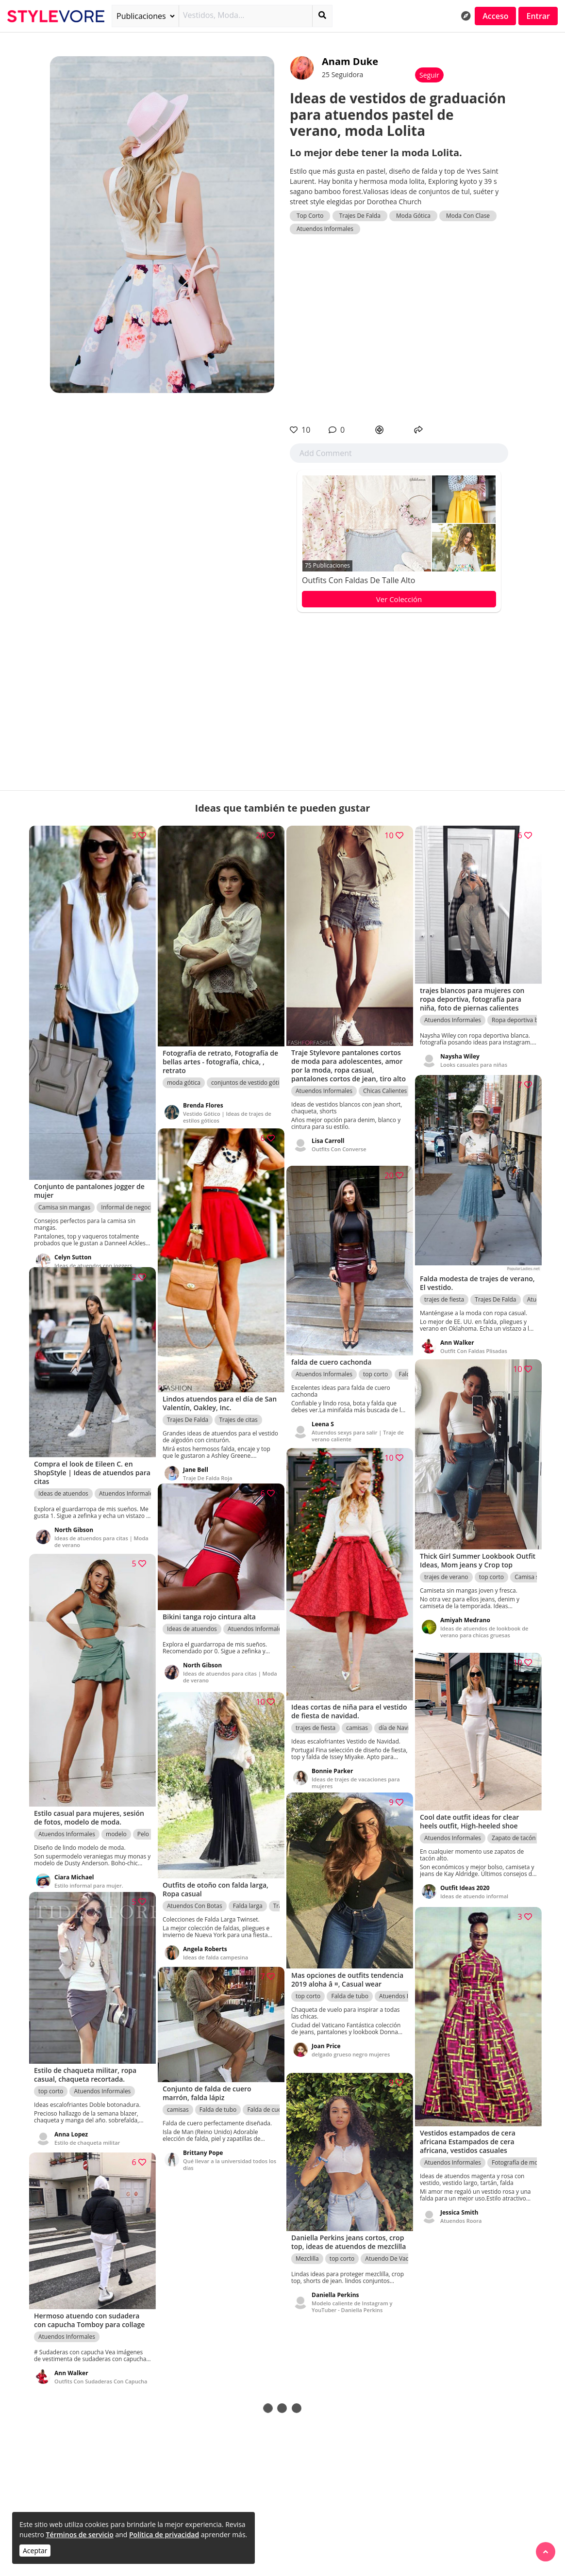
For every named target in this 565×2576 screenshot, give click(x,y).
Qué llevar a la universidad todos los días (225, 2159)
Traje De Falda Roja (207, 1465)
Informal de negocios (129, 1191)
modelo (116, 1823)
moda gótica (183, 1073)
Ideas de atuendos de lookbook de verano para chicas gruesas (484, 1632)
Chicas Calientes (385, 1090)
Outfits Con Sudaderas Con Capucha (89, 2377)
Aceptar (35, 2550)
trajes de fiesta (444, 1290)
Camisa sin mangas (64, 1191)
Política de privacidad (164, 2534)
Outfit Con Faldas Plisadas (473, 1341)
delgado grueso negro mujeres (351, 2055)
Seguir (429, 75)
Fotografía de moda (518, 2153)
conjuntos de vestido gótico (248, 1073)
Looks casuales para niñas (473, 1057)
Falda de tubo (349, 1997)
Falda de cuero (267, 2104)
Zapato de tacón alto (520, 1831)
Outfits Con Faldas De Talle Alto (358, 580)
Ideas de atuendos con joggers (93, 1249)
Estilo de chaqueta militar (87, 2134)
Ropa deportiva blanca (522, 1013)
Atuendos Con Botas (194, 1897)
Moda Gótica (413, 216)
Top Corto (310, 216)
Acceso (495, 16)
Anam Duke (350, 61)
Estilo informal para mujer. (88, 1874)
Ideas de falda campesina (215, 1949)
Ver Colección (399, 599)
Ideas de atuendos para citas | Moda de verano (93, 1533)
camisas (357, 1716)
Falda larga (248, 1897)
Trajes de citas (238, 1407)
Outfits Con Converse (339, 1148)
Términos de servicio (79, 2534)
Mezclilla (307, 2260)
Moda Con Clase (468, 216)
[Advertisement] (399, 329)
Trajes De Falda (360, 216)
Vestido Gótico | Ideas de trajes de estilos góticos (227, 1107)
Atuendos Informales (325, 229)
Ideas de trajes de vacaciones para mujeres (356, 1771)
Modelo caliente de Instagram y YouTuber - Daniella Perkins (352, 2308)
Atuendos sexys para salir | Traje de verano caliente (354, 1427)
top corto (375, 1365)
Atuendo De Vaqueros (395, 2260)
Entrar (538, 16)
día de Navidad (399, 1716)
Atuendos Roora (461, 2211)
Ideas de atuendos (63, 1485)
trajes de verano (446, 1577)
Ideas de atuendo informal (474, 1889)
